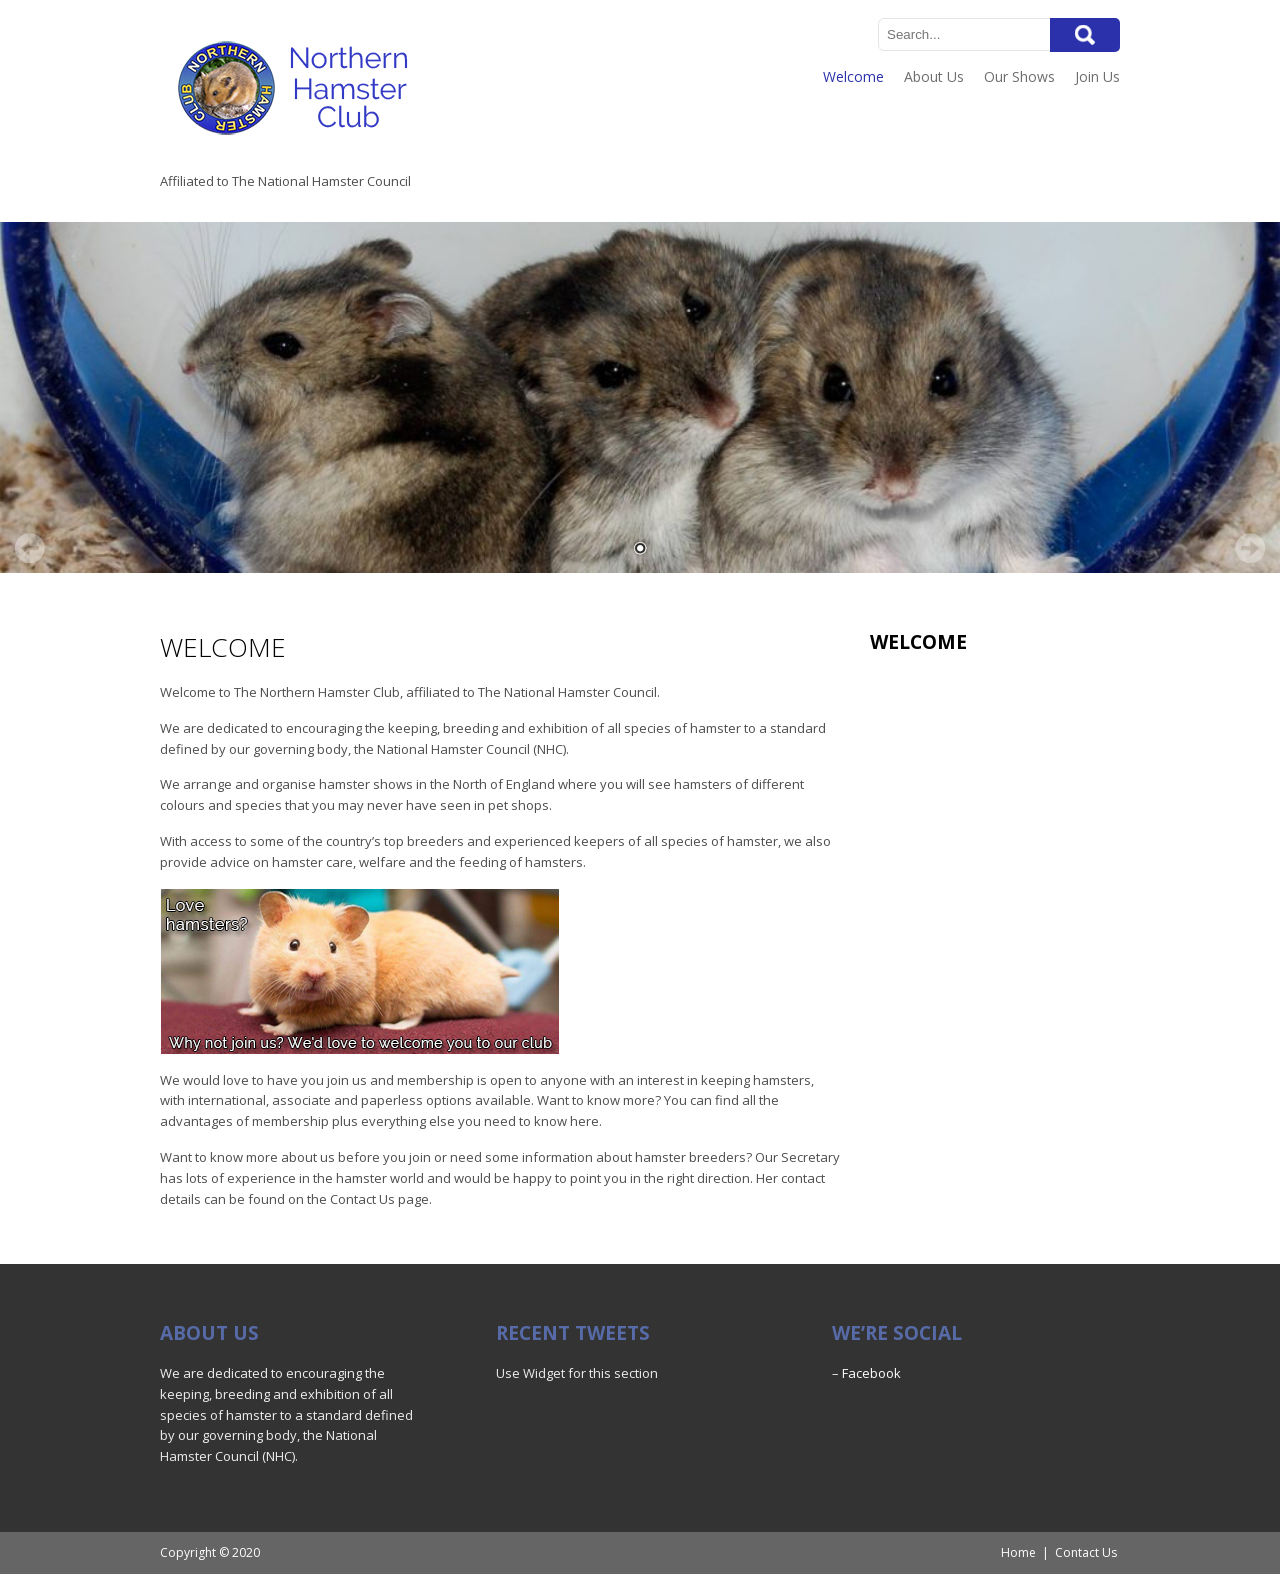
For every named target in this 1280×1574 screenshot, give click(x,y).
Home (1018, 1552)
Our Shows (1019, 76)
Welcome (853, 76)
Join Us (1097, 76)
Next (1250, 548)
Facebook (871, 1373)
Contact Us (1086, 1552)
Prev (30, 548)
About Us (934, 76)
